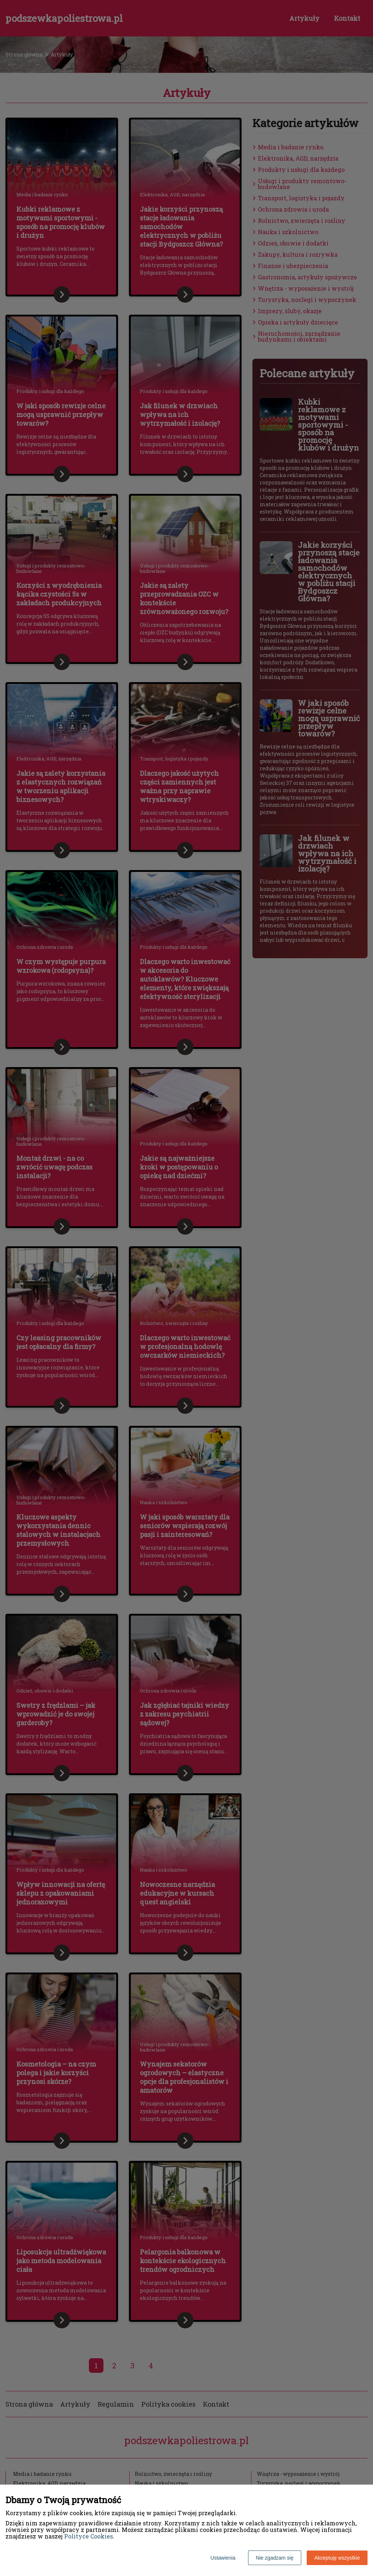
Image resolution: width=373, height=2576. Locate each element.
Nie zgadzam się (275, 2558)
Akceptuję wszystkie (337, 2558)
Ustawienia (223, 2558)
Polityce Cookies (88, 2536)
